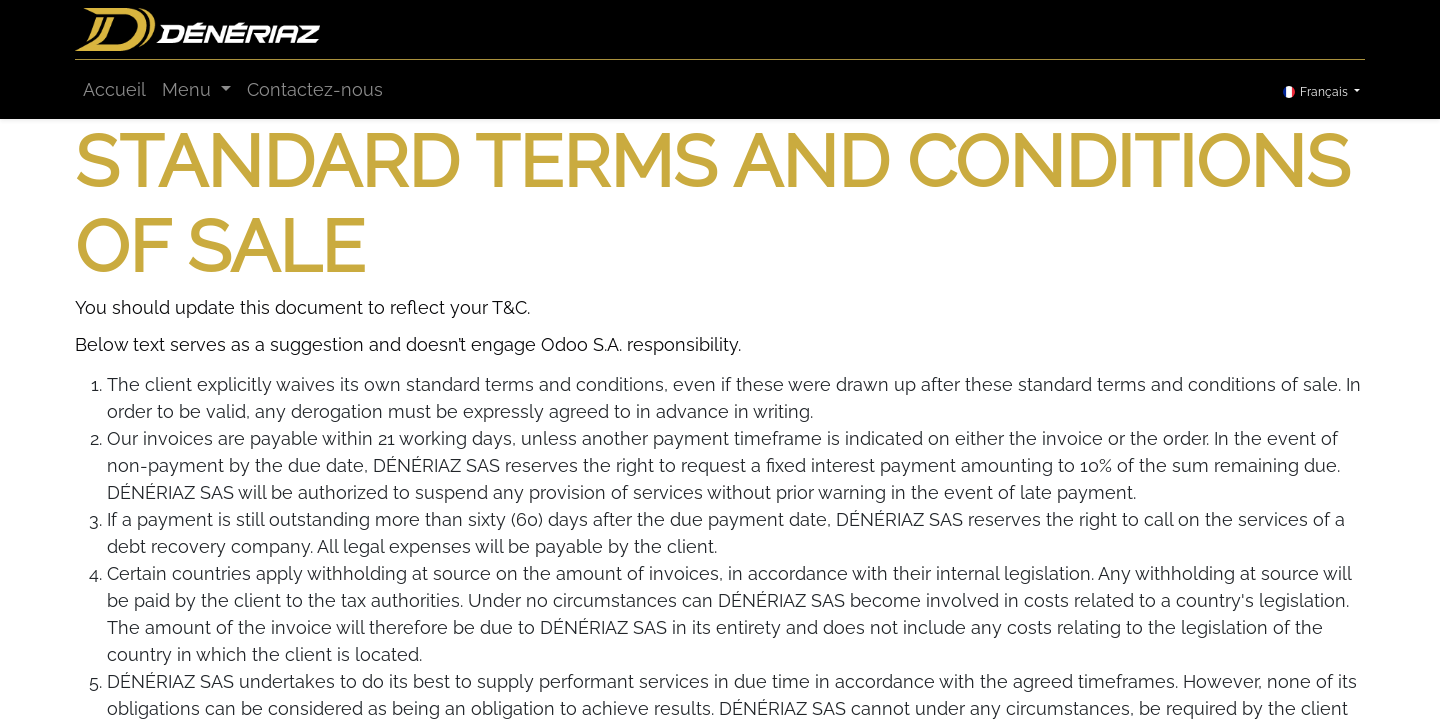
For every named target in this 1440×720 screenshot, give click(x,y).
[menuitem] (114, 89)
